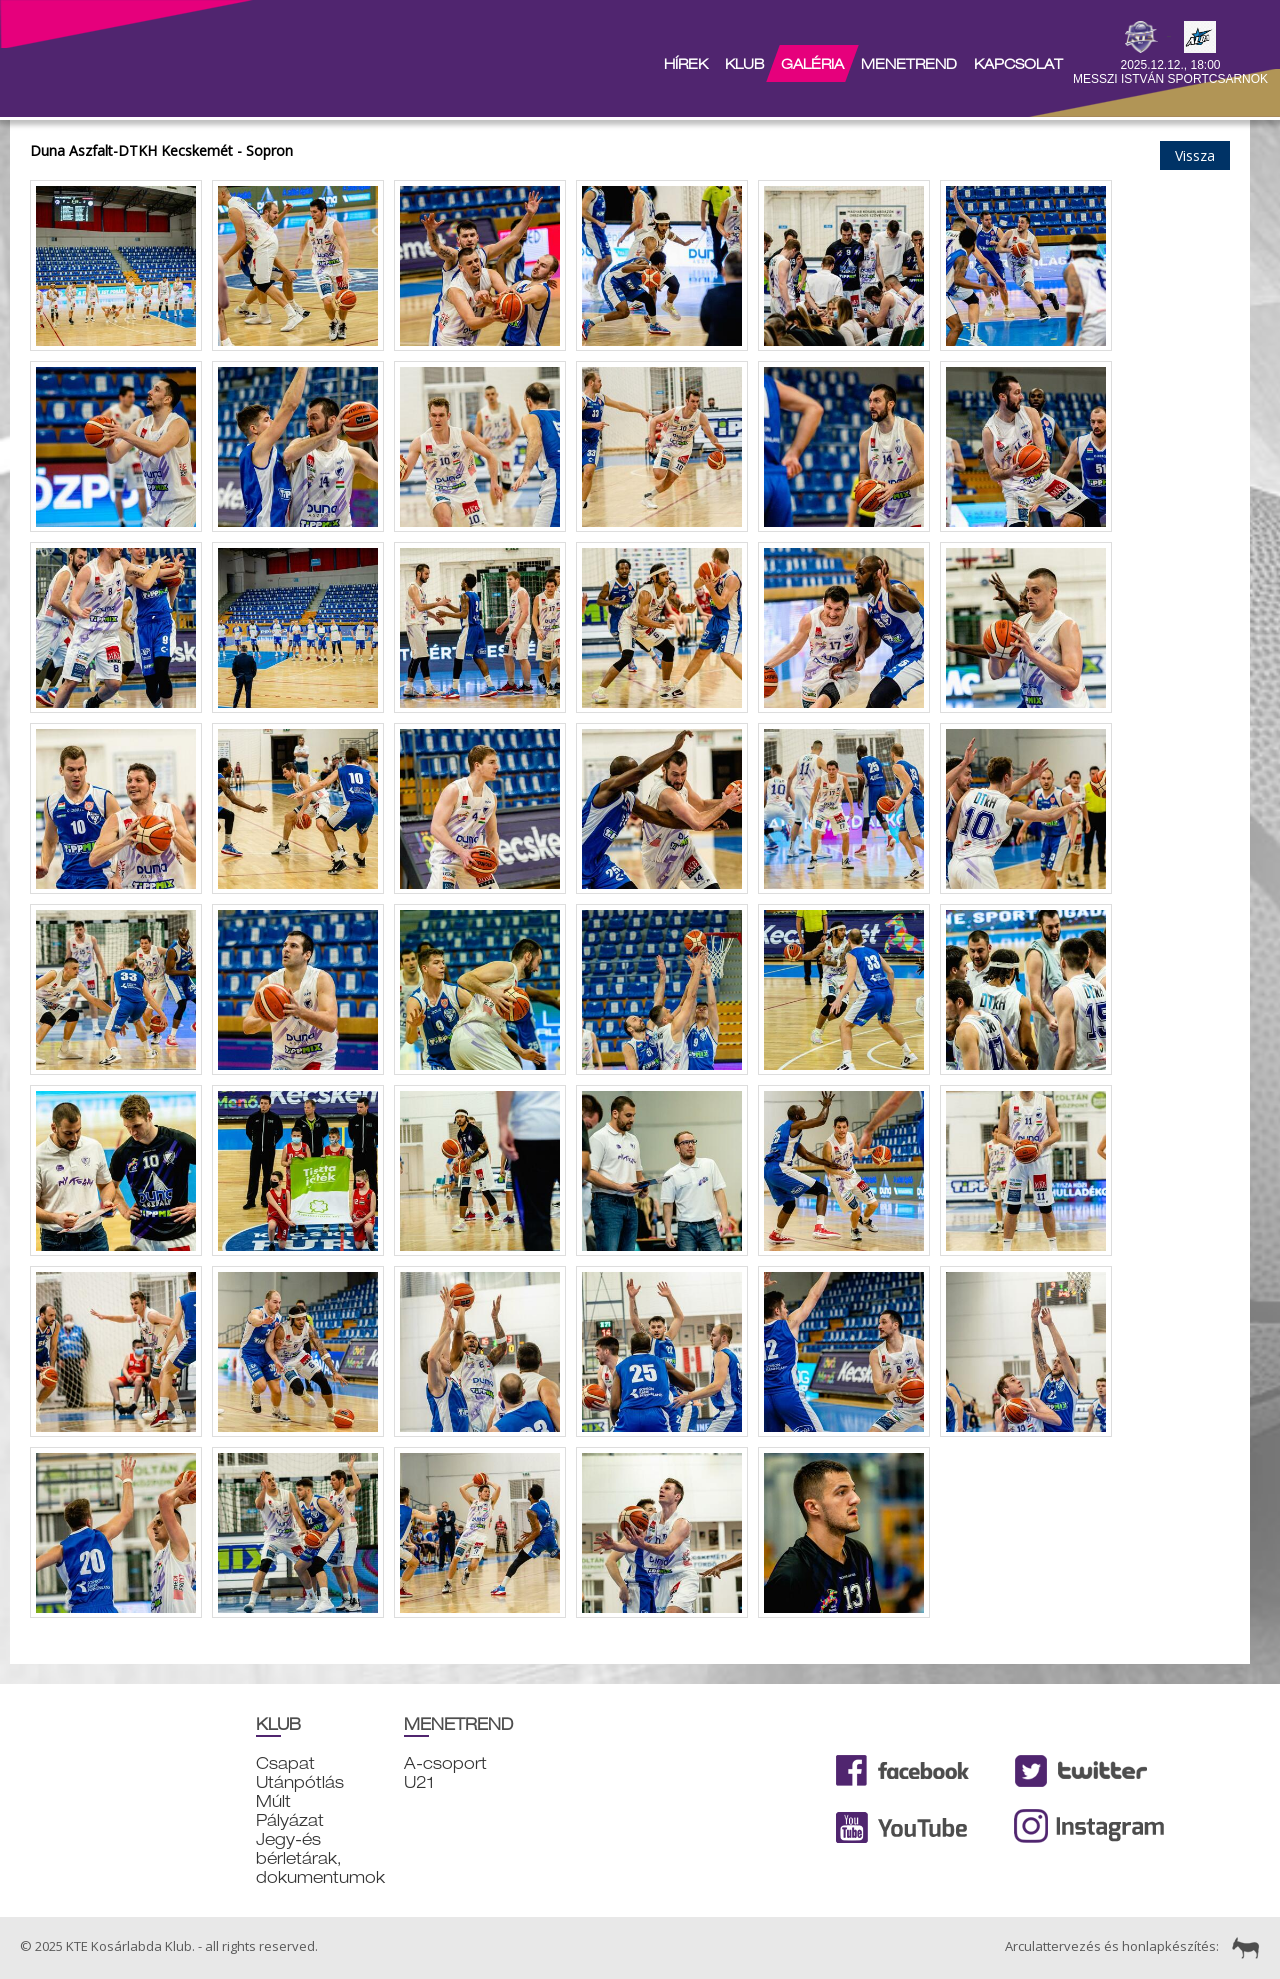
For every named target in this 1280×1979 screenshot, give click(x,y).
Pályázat (290, 1820)
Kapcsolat (1018, 64)
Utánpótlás (300, 1782)
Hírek (686, 64)
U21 (419, 1782)
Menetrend (909, 64)
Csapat (285, 1763)
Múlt (273, 1801)
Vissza (1195, 155)
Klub (744, 64)
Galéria (812, 64)
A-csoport (445, 1763)
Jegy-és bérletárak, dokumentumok (320, 1858)
